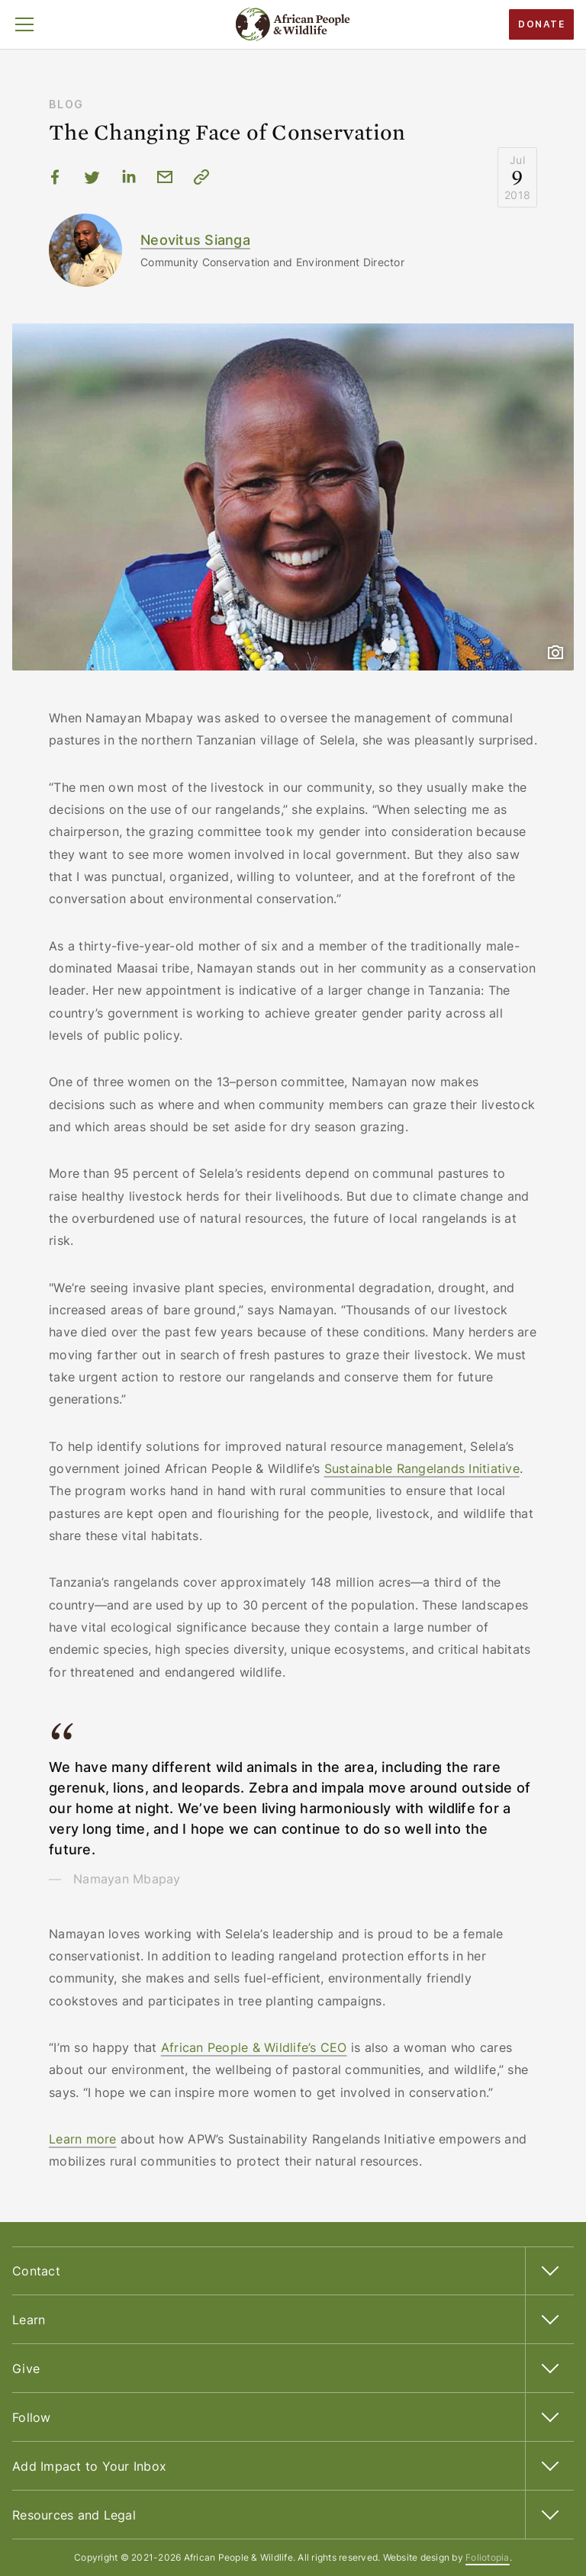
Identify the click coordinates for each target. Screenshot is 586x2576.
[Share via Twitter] (91, 177)
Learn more (83, 2139)
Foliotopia (487, 2557)
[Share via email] (164, 177)
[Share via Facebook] (55, 177)
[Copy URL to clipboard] (201, 177)
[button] (24, 24)
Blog (66, 104)
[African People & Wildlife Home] (293, 24)
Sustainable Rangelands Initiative (422, 1468)
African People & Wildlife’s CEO (254, 2047)
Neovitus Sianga (195, 240)
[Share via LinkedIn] (128, 177)
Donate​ (541, 24)
